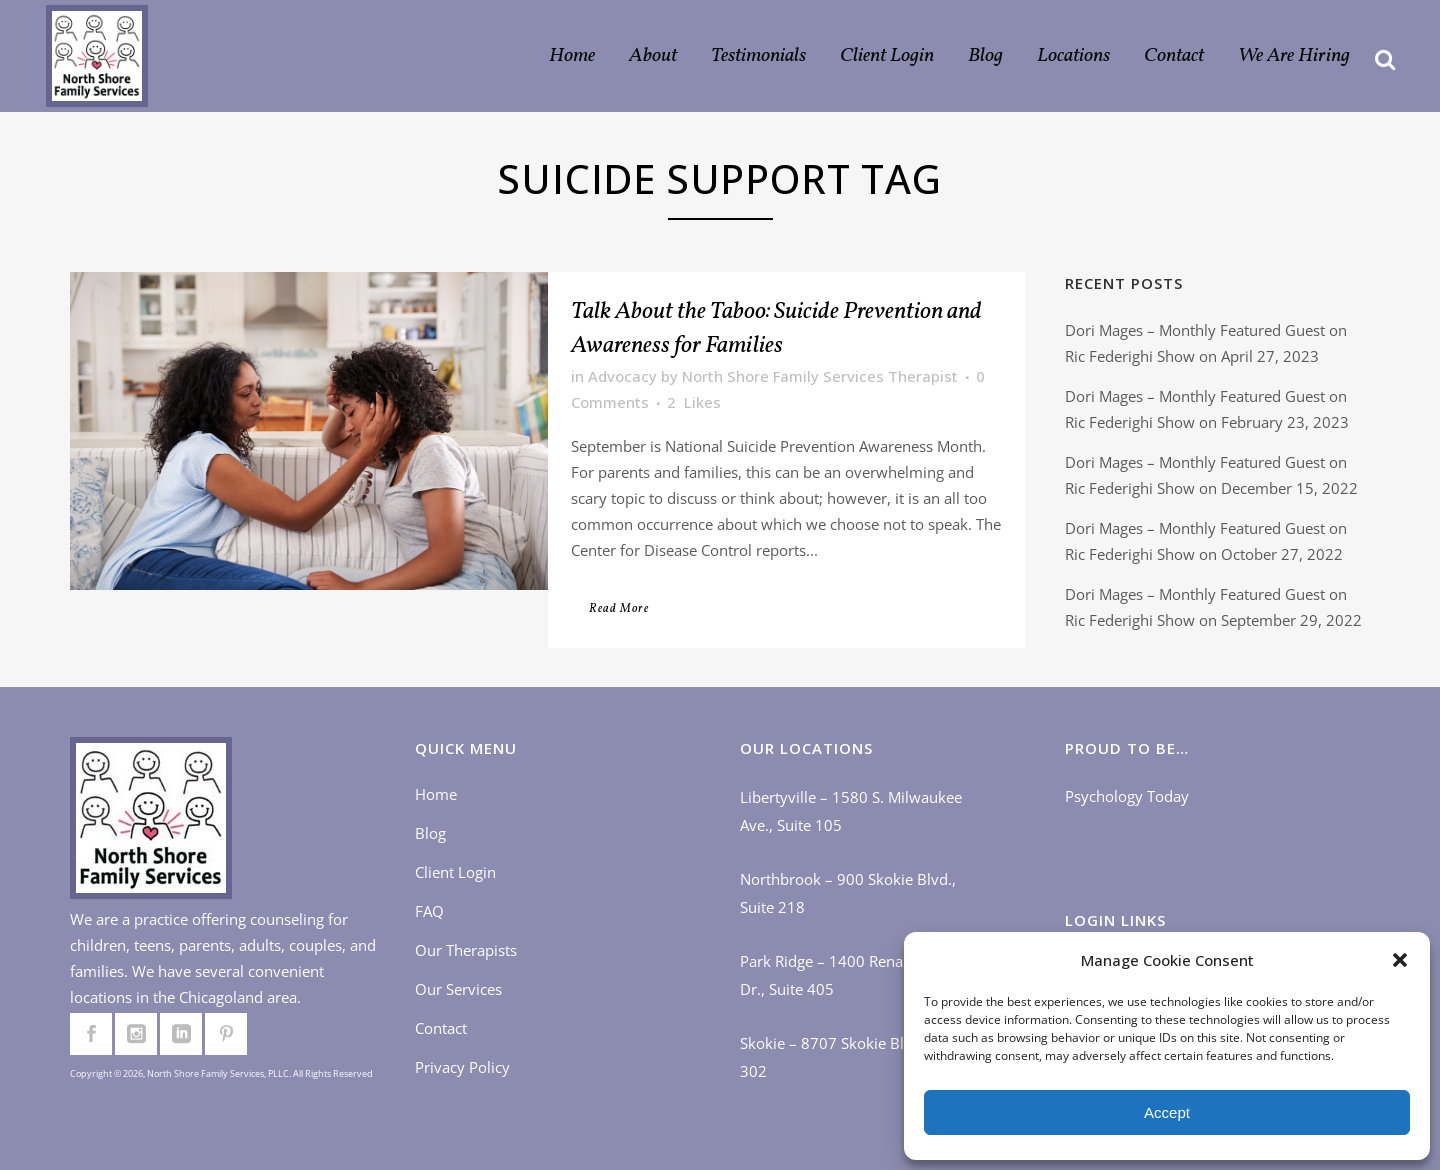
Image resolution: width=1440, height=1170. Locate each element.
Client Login (455, 872)
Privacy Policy (462, 1067)
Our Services (458, 989)
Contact (441, 1028)
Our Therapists (466, 950)
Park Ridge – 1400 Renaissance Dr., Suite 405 (846, 975)
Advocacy (622, 376)
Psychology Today (1127, 796)
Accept (1167, 1112)
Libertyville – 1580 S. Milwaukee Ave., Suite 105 (851, 811)
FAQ (429, 911)
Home (436, 794)
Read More (619, 609)
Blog (430, 833)
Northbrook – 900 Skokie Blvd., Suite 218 (848, 893)
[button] (1400, 960)
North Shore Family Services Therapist (820, 376)
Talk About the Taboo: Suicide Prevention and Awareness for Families (776, 329)
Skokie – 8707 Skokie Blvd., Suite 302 (853, 1057)
